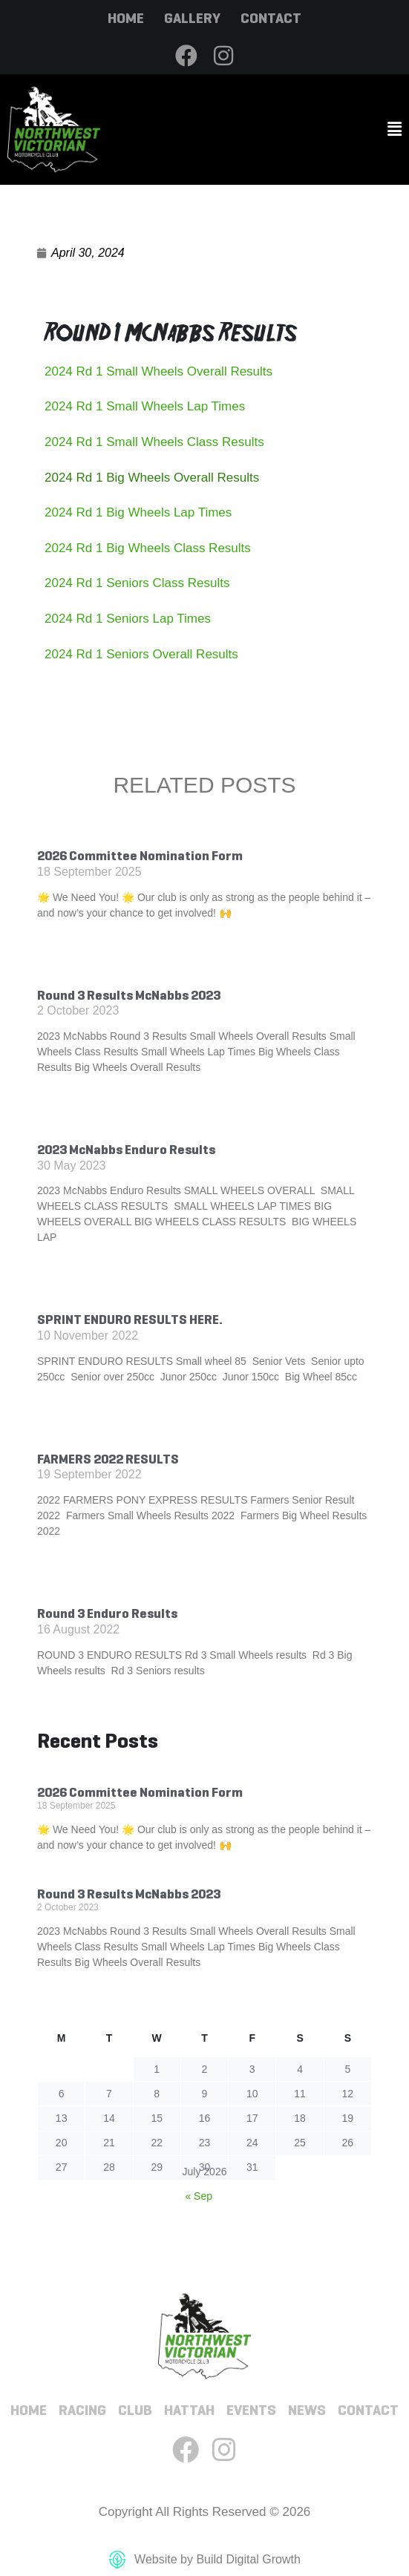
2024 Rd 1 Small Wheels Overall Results (158, 371)
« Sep (198, 2196)
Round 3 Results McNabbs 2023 (128, 995)
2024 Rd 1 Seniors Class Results (137, 583)
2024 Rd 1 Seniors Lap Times (128, 619)
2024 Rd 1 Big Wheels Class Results (148, 548)
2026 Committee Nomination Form (140, 856)
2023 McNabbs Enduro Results (126, 1149)
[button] (307, 129)
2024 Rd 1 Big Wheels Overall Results (152, 478)
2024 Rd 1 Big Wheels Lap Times (138, 512)
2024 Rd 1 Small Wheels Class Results (154, 442)
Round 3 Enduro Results (107, 1613)
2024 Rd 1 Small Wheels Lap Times (145, 406)
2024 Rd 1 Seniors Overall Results (141, 654)
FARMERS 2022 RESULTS (108, 1459)
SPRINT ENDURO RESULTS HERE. (130, 1319)
